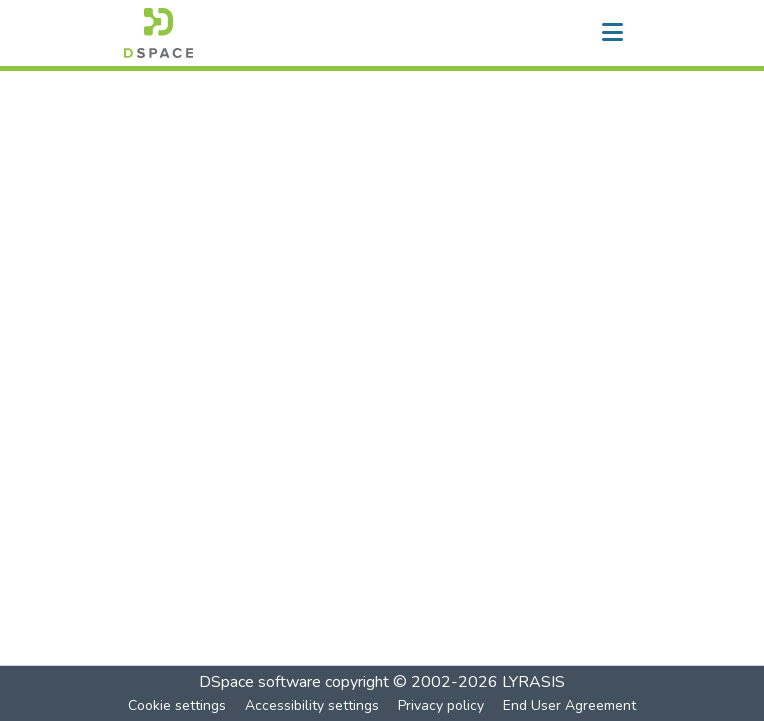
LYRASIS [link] (533, 682)
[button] (158, 33)
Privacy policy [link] (441, 705)
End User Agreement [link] (569, 705)
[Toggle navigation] (612, 33)
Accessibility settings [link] (312, 705)
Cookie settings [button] (177, 705)
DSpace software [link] (260, 682)
